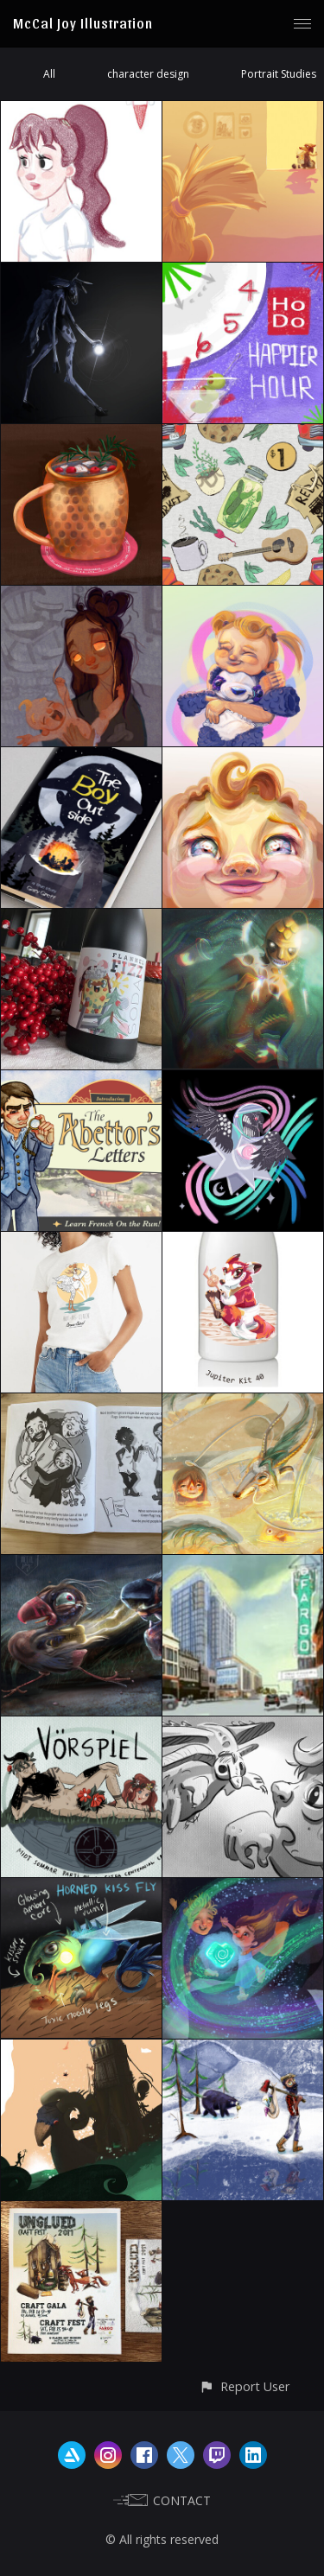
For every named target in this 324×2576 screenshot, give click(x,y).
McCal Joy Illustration (83, 23)
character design (148, 74)
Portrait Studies (278, 74)
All (49, 74)
